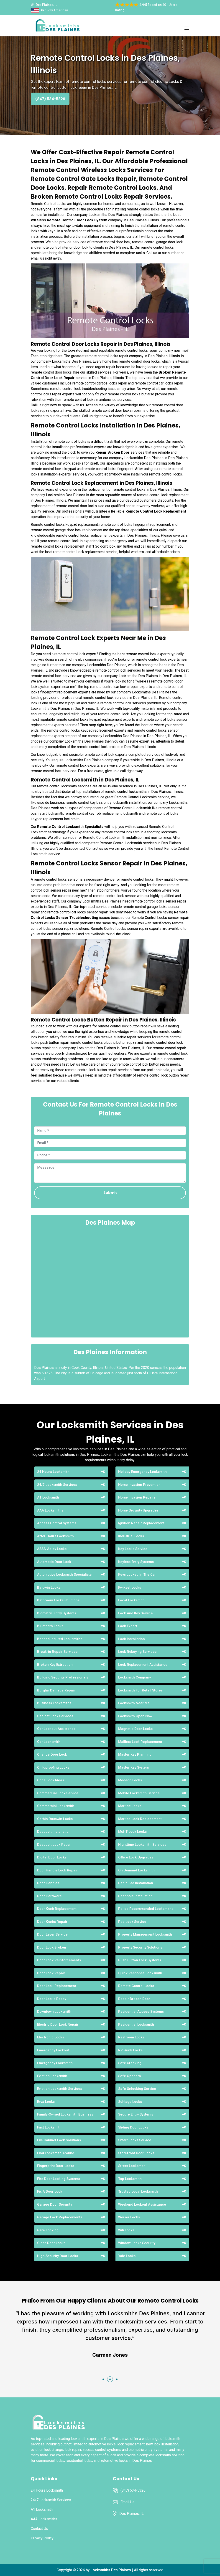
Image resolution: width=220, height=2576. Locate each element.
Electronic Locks (50, 2037)
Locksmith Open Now (135, 1716)
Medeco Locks (130, 1780)
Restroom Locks (131, 2037)
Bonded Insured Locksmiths (59, 1639)
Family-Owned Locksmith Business (65, 2114)
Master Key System (133, 1767)
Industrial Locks (131, 1536)
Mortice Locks (129, 1806)
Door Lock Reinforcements (59, 1960)
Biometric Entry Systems (56, 1613)
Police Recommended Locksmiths (145, 1909)
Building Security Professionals (62, 1677)
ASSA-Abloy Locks (52, 1549)
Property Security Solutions (140, 1947)
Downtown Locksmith (54, 2012)
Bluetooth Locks (50, 1626)
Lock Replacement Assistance (142, 1665)
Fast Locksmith (49, 2127)
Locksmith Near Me (134, 1703)
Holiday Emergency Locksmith (142, 1472)
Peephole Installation (135, 1896)
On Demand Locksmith (136, 1870)
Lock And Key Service (135, 1613)
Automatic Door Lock (54, 1562)
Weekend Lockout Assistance (142, 2204)
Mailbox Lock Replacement (140, 1742)
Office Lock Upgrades (135, 1857)
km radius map (110, 1281)
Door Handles (48, 1883)
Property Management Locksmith (145, 1934)
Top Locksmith (130, 2179)
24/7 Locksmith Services (57, 1485)
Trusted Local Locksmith (138, 2191)
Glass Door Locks (51, 2243)
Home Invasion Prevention (139, 1485)
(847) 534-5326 (50, 98)
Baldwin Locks (48, 1587)
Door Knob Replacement (57, 1909)
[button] (103, 2379)
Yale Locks (127, 2256)
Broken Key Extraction (55, 1665)
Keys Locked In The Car (137, 1574)
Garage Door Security (54, 2204)
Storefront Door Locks (136, 2153)
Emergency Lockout (53, 2050)
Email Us (127, 2502)
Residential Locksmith (136, 2024)
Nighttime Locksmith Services (142, 1845)
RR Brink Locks (130, 2050)
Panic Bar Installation (135, 1883)
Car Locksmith (48, 1742)
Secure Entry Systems (135, 2114)
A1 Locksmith (48, 1497)
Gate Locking (48, 2230)
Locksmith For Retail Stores (140, 1690)
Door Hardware (49, 1896)
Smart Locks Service (134, 2140)
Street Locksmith (132, 2166)
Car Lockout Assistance (56, 1729)
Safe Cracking (129, 2063)
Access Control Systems (56, 1523)
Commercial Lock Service (57, 1793)
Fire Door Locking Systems (58, 2179)
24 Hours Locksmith (53, 1472)
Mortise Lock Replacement (140, 1819)
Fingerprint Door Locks (55, 2166)
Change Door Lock (52, 1754)
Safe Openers (129, 2076)
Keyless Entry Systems (136, 1562)
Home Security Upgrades (138, 1510)
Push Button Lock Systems (139, 1960)
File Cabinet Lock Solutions (59, 2140)
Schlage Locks (130, 2102)
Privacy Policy (42, 2538)
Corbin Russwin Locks (55, 1819)
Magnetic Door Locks (135, 1729)
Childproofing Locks (53, 1767)
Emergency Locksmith (55, 2063)
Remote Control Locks (136, 1986)
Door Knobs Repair (52, 1922)
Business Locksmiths (54, 1703)
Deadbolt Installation (54, 1832)
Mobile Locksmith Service (139, 1793)
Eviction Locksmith (52, 2076)
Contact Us (39, 2528)
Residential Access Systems (141, 2012)
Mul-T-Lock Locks (132, 1832)
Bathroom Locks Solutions (58, 1600)
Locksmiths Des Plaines (111, 2570)
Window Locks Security (136, 2243)
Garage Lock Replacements (59, 2217)
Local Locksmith (131, 1600)
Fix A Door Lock (49, 2191)
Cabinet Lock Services (55, 1716)
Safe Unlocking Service (137, 2089)
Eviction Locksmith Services (59, 2089)
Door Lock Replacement (56, 1986)
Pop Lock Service (132, 1922)
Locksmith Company (134, 1677)
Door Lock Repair (51, 1973)
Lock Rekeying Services (137, 1652)
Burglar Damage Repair (56, 1690)
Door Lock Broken (51, 1947)
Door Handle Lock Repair (57, 1870)
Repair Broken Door (134, 1999)
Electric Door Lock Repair (57, 2024)
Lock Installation (131, 1639)
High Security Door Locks (57, 2256)
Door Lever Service (52, 1934)
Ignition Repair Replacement (141, 1523)
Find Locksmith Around (55, 2153)
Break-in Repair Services (57, 1652)
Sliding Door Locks (133, 2127)
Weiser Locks (129, 2217)
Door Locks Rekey (51, 1999)
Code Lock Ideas (50, 1780)
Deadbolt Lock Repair (54, 1845)
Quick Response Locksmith (140, 1973)
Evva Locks (46, 2102)
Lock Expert (127, 1626)
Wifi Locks (126, 2230)
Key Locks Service (132, 1549)
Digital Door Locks (52, 1857)
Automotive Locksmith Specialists (64, 1574)
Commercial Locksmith (55, 1806)
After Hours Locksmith (55, 1536)
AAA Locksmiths (50, 1510)
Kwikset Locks (129, 1587)
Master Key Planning (134, 1754)
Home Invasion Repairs (137, 1497)
